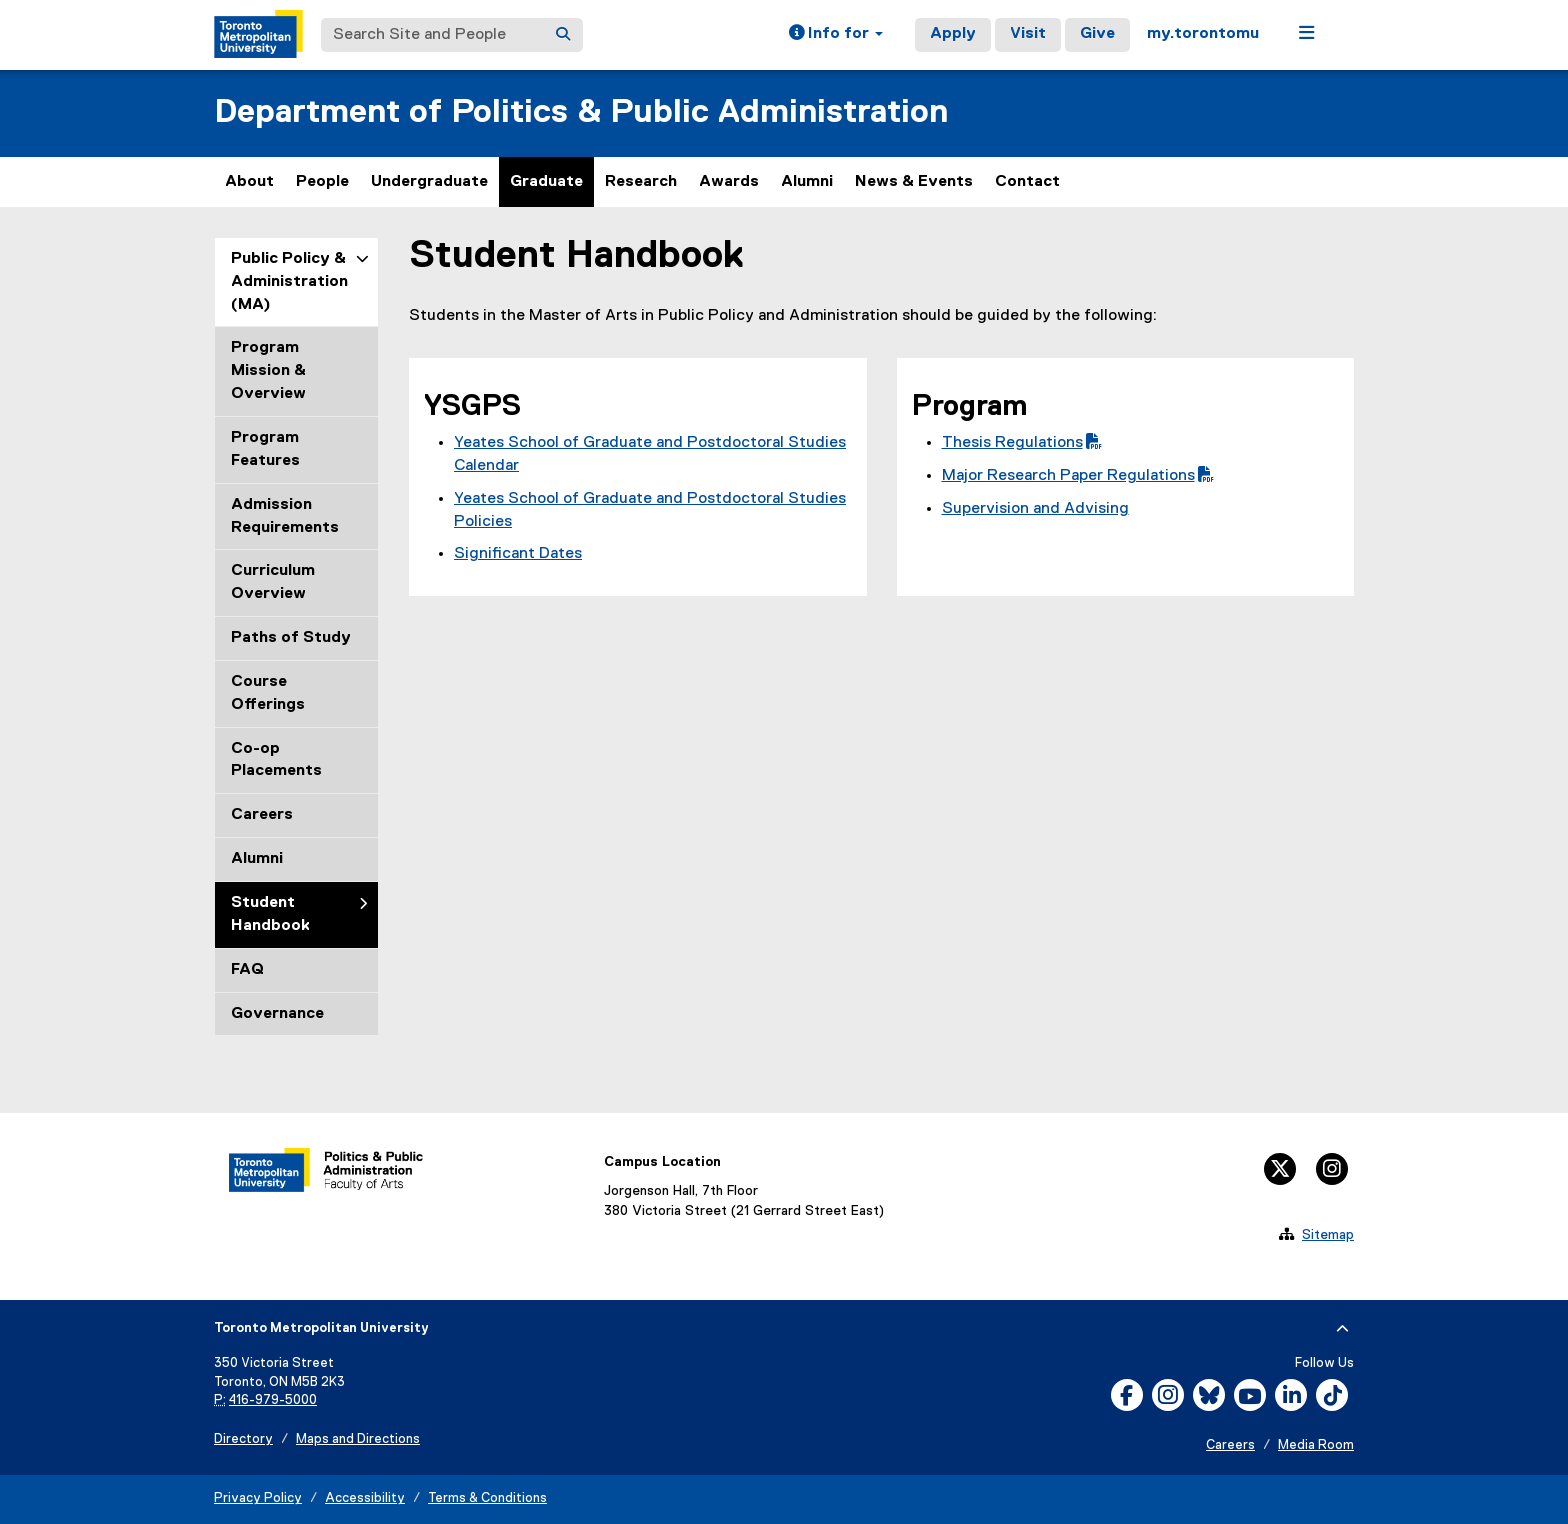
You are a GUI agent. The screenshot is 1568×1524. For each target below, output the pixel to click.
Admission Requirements (285, 516)
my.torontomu (1203, 34)
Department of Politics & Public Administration (581, 112)
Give (1097, 34)
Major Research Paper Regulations (1078, 476)
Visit (1028, 34)
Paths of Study (291, 638)
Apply (953, 34)
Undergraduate (429, 182)
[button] (836, 35)
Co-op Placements (276, 760)
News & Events (914, 182)
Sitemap (1328, 1235)
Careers (262, 815)
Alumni (807, 182)
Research (641, 182)
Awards (729, 182)
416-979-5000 (273, 1400)
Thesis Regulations (1022, 443)
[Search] (563, 35)
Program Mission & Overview (268, 371)
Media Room (1316, 1445)
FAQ (247, 970)
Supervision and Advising (1035, 509)
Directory (243, 1439)
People (322, 182)
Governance (277, 1014)
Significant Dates (518, 554)
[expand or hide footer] (1342, 1329)
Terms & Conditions (487, 1498)
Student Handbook (270, 914)
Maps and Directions (358, 1439)
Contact (1027, 182)
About (249, 182)
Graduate (546, 182)
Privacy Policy (258, 1498)
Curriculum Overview (273, 582)
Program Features (265, 449)
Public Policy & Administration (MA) (289, 282)
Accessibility (365, 1498)
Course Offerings (268, 693)
